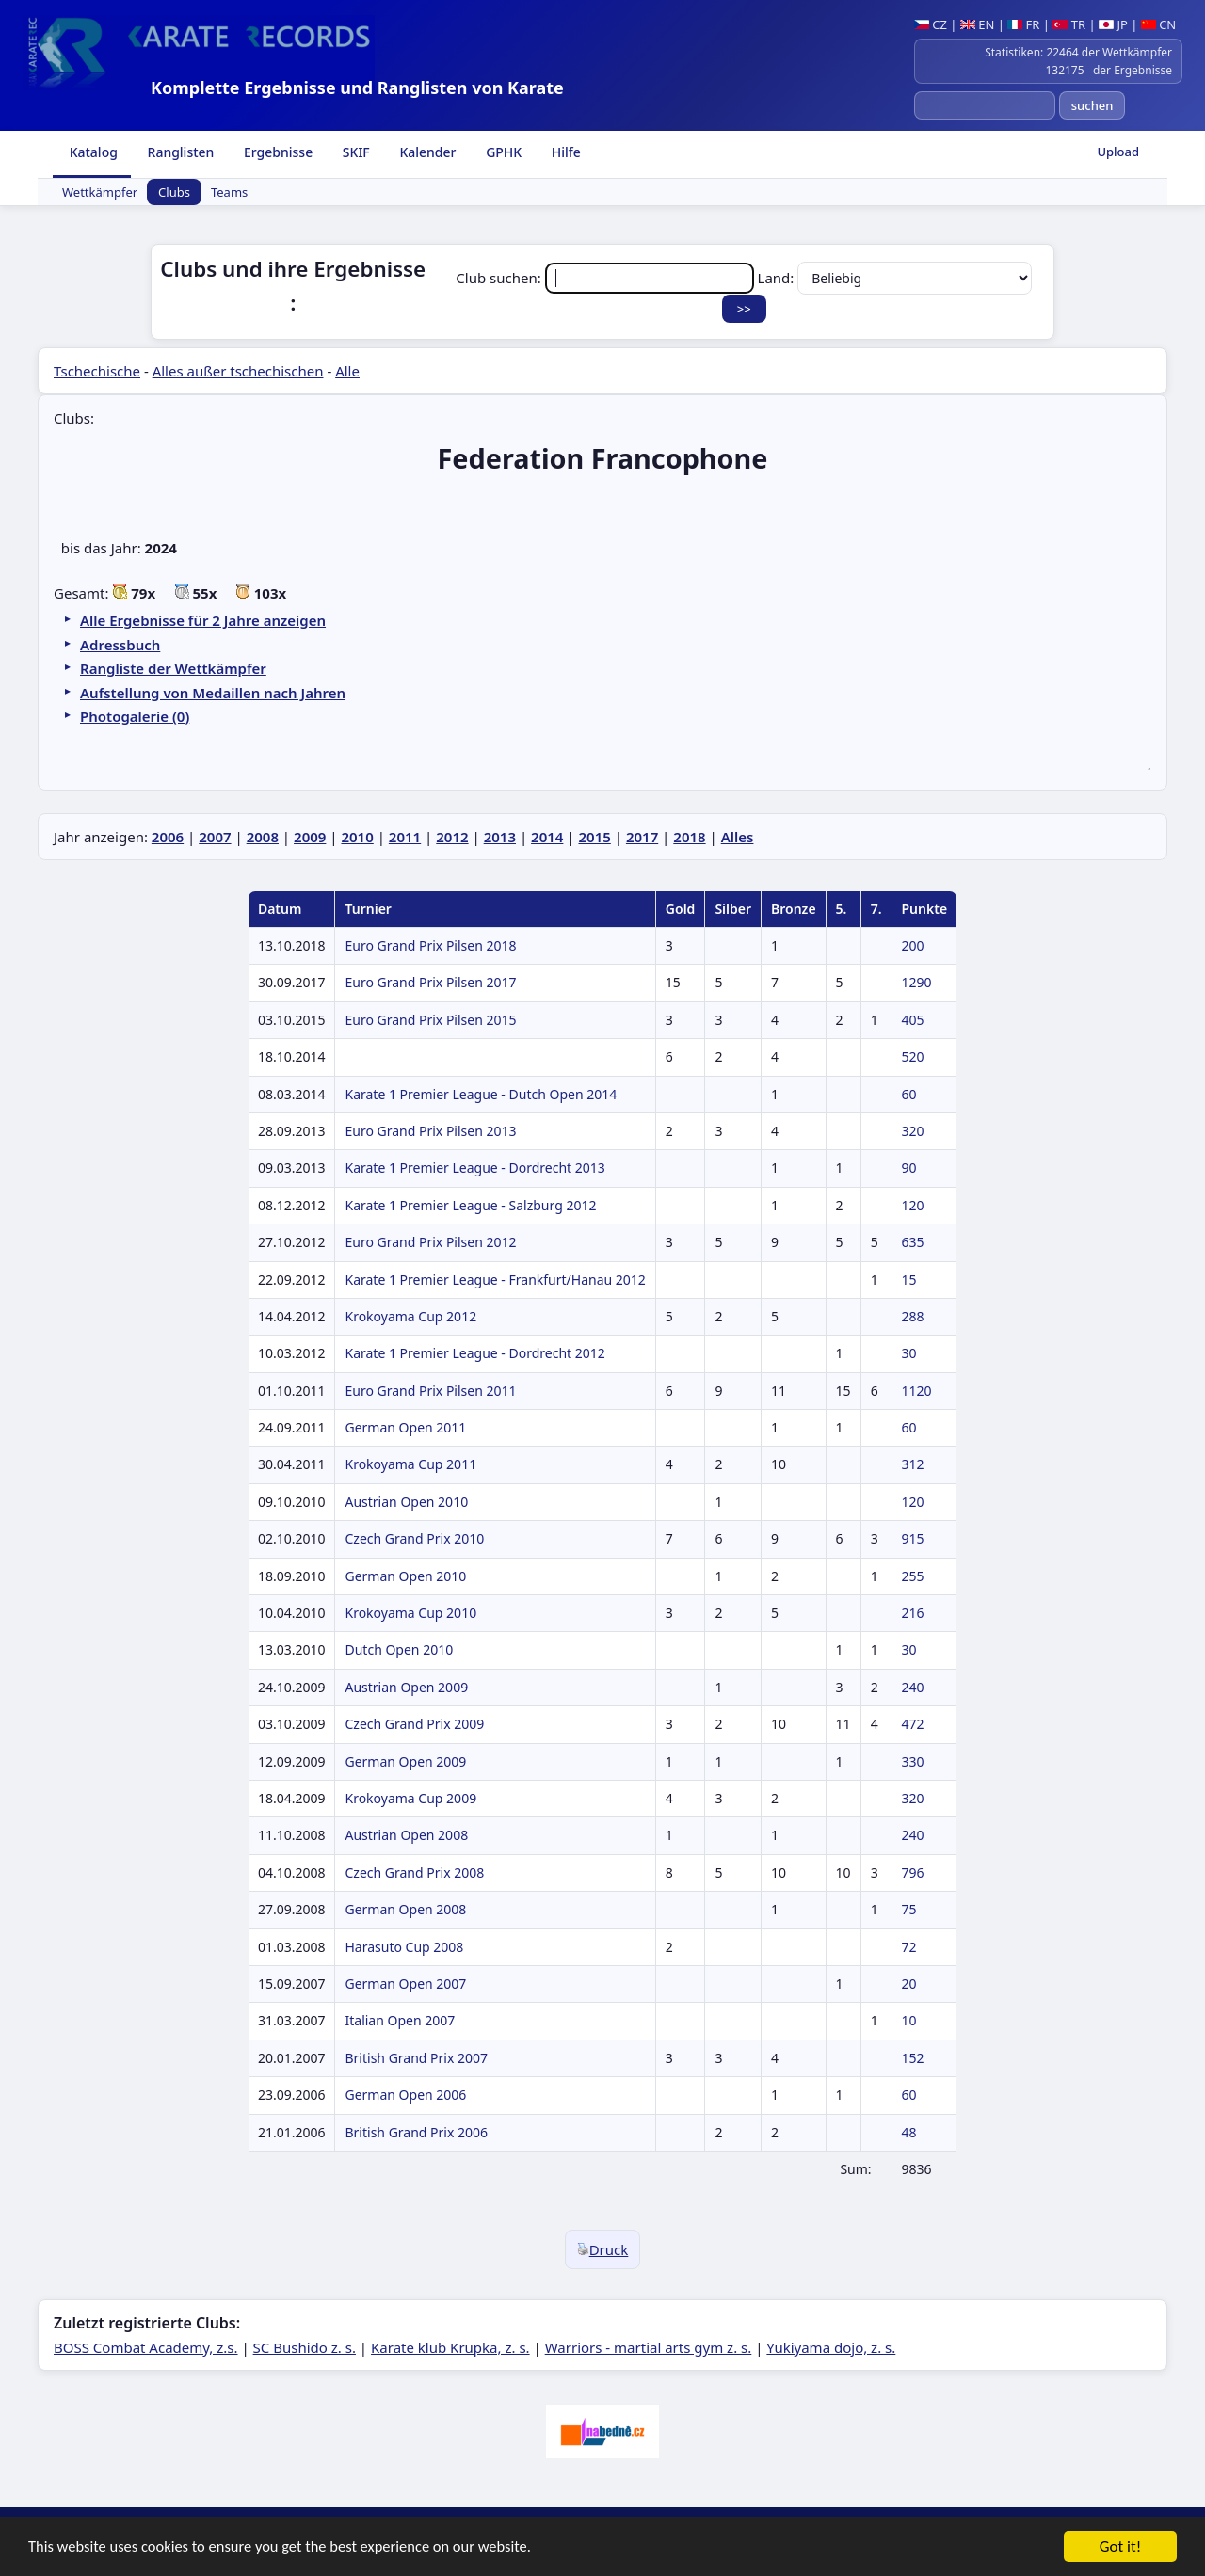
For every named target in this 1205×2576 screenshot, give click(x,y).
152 (913, 2058)
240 (913, 1687)
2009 (310, 836)
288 (913, 1316)
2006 (168, 836)
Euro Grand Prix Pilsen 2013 (430, 1131)
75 (909, 1909)
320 (913, 1131)
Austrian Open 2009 (406, 1687)
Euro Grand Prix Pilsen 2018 (430, 945)
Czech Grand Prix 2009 (414, 1724)
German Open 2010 (405, 1576)
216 (913, 1613)
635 (913, 1242)
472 (913, 1724)
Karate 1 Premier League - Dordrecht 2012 (474, 1353)
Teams (229, 192)
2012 (452, 836)
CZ (930, 24)
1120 (917, 1391)
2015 (594, 836)
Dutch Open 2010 (399, 1649)
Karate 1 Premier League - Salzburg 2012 (470, 1205)
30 (909, 1353)
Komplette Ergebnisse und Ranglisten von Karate (357, 87)
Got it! (1120, 2548)
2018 (689, 836)
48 (909, 2132)
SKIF (354, 152)
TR (1068, 24)
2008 (263, 836)
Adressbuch (120, 644)
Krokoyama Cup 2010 (410, 1613)
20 (909, 1983)
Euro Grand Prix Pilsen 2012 (430, 1242)
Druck (603, 2249)
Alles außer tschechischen (238, 370)
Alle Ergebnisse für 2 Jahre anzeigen (203, 620)
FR (1023, 24)
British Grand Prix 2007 (416, 2058)
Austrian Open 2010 (406, 1502)
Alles (737, 836)
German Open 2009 (405, 1761)
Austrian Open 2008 (406, 1835)
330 (913, 1761)
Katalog (92, 152)
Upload (1118, 151)
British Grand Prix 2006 (416, 2132)
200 (913, 945)
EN (977, 24)
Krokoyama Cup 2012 (410, 1316)
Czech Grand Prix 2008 (414, 1872)
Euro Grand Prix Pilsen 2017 (430, 982)
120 (913, 1205)
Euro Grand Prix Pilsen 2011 (430, 1391)
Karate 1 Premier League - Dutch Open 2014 (481, 1094)
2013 (500, 836)
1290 (917, 982)
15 (909, 1279)
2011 (405, 836)
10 (909, 2020)
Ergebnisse (276, 152)
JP (1113, 24)
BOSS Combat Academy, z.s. (146, 2347)
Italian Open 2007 (400, 2020)
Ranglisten (179, 152)
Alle (347, 370)
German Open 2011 (405, 1427)
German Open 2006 (405, 2095)
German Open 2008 (405, 1909)
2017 (642, 836)
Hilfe (564, 152)
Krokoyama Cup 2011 (410, 1464)
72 (909, 1947)
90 (909, 1167)
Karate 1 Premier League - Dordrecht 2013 (474, 1167)
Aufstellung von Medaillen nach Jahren (212, 692)
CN (1158, 24)
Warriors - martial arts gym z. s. (648, 2347)
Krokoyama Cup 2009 (410, 1798)
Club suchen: (606, 277)
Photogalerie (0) (134, 716)
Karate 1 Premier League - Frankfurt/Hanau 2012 (495, 1279)
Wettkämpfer (99, 192)
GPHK (502, 152)
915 (913, 1538)
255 (913, 1576)
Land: (895, 277)
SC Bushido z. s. (304, 2347)
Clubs (174, 192)
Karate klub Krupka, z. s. (450, 2347)
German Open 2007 (405, 1983)
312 (913, 1464)
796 (913, 1872)
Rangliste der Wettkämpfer (173, 668)
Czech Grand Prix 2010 (414, 1538)
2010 (357, 836)
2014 (547, 836)
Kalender (426, 152)
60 (909, 1094)
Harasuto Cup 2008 (404, 1947)
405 (913, 1020)
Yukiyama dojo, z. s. (830, 2347)
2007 (215, 836)
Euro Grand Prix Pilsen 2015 (430, 1020)
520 (913, 1056)
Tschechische (97, 370)
